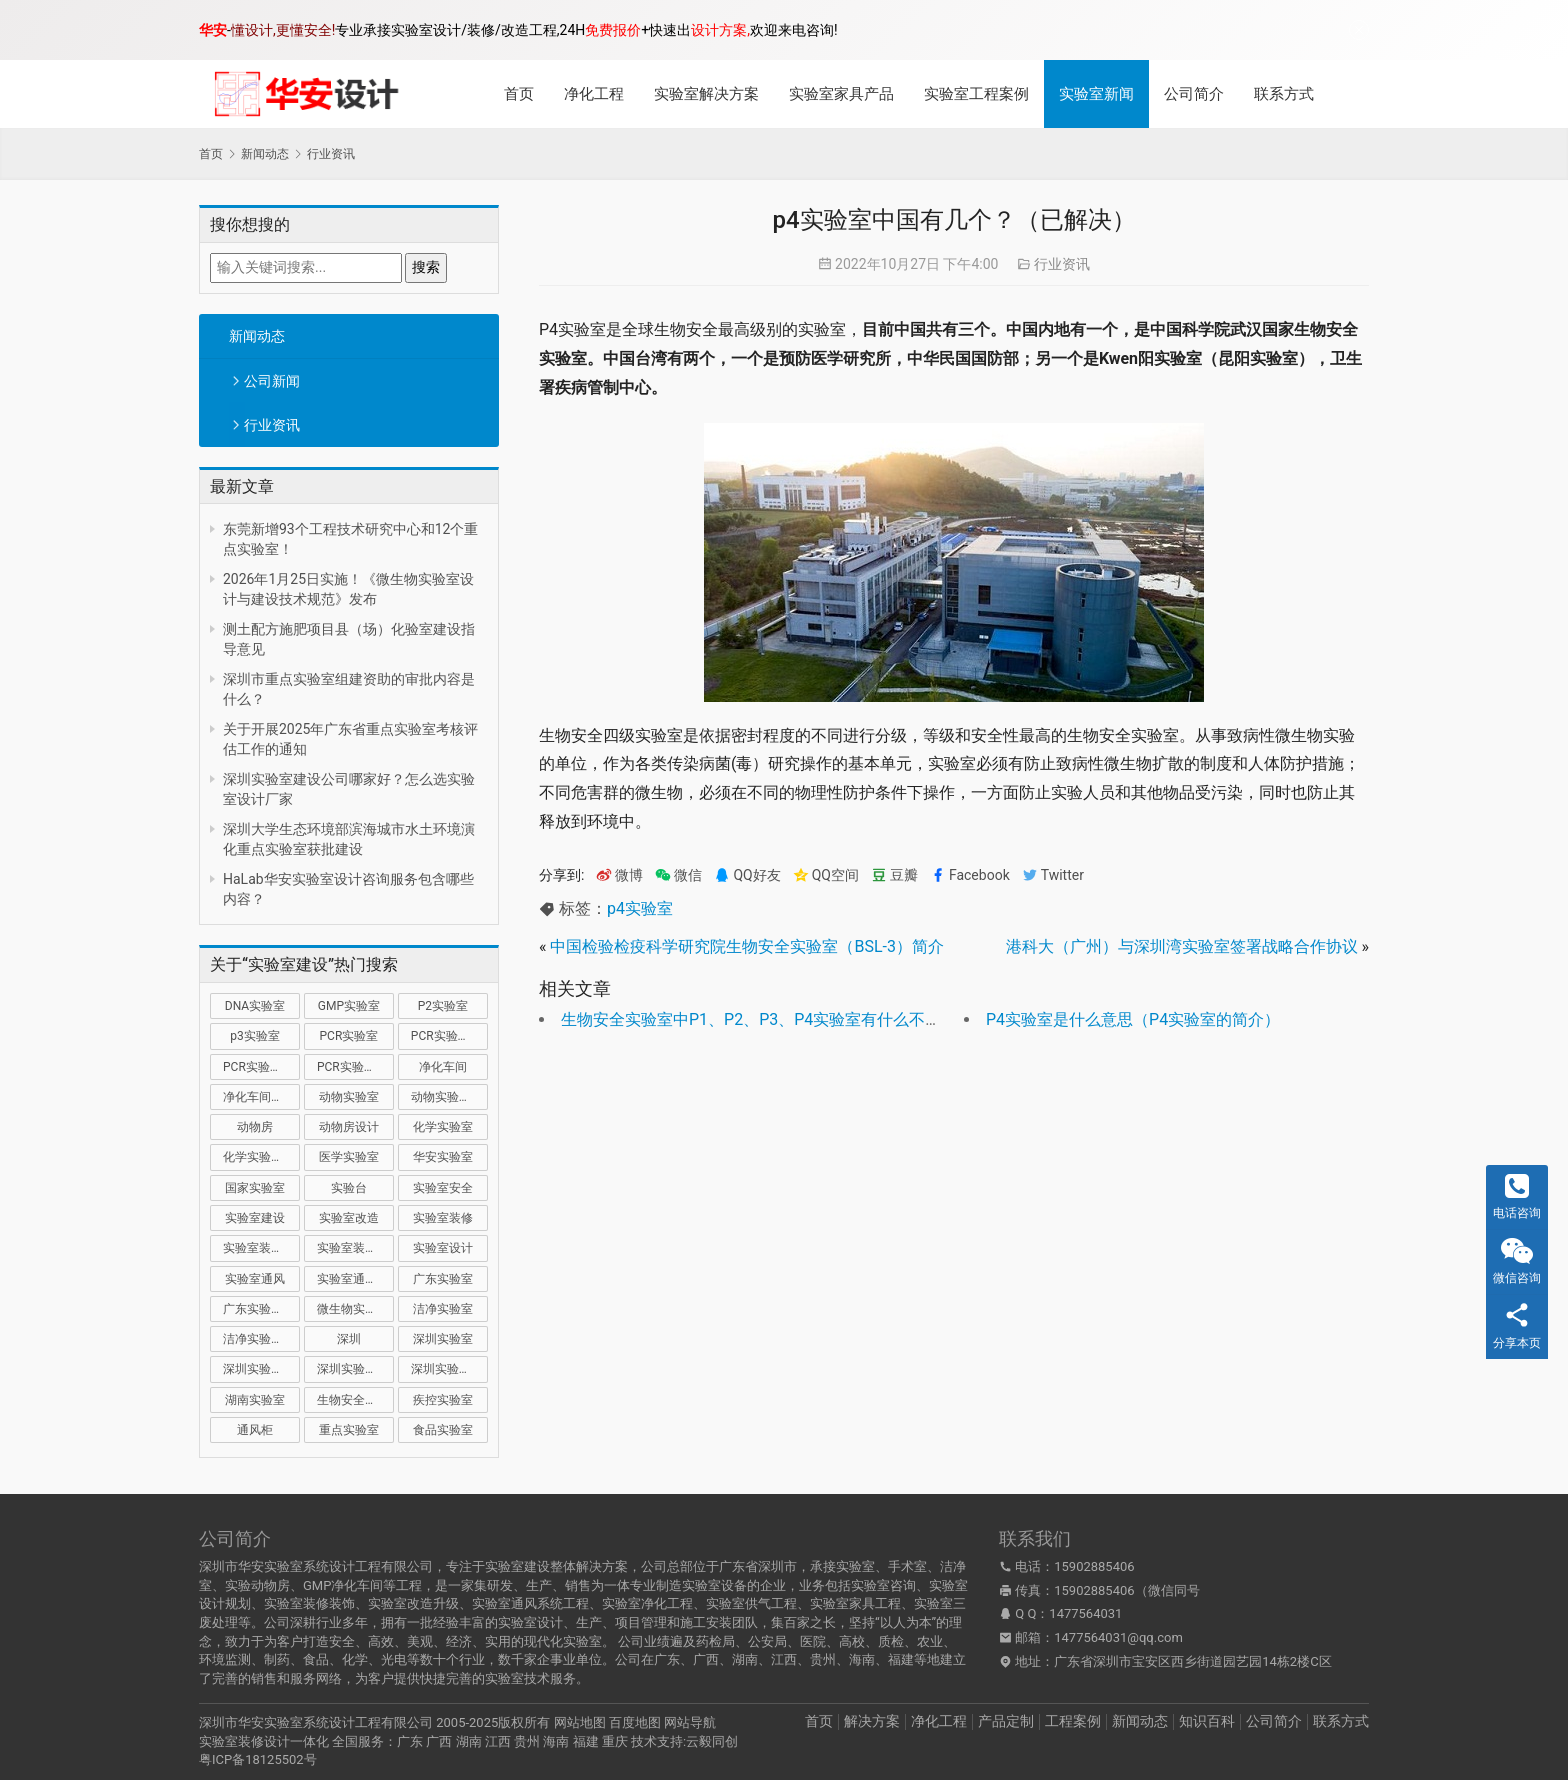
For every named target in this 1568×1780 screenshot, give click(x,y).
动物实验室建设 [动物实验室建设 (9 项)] (449, 1097)
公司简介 (1194, 94)
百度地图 (635, 1722)
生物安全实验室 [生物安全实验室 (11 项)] (355, 1400)
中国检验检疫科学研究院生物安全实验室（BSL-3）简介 (747, 946)
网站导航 (690, 1722)
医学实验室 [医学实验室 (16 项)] (349, 1157)
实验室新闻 (1096, 94)
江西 (498, 1741)
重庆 (615, 1741)
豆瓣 (894, 875)
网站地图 (580, 1722)
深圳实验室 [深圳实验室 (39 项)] (443, 1339)
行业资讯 (272, 425)
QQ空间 (826, 875)
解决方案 (872, 1721)
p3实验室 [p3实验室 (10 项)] (254, 1036)
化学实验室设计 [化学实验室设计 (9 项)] (261, 1157)
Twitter (1053, 875)
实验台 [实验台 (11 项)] (349, 1188)
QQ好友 (747, 875)
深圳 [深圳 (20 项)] (349, 1339)
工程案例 (1073, 1721)
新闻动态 (257, 336)
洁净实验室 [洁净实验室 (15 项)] (443, 1309)
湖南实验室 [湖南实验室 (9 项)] (255, 1400)
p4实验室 (640, 908)
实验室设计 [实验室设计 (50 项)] (443, 1248)
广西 (439, 1741)
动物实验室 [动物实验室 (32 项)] (349, 1097)
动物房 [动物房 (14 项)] (255, 1127)
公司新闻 (272, 381)
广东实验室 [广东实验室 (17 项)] (443, 1279)
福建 (586, 1741)
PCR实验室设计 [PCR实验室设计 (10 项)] (355, 1067)
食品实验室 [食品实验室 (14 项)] (443, 1430)
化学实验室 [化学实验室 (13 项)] (443, 1127)
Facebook (970, 875)
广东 (410, 1741)
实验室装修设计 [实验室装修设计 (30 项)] (355, 1248)
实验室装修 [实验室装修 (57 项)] (443, 1218)
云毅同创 (712, 1741)
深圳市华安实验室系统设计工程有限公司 (316, 1722)
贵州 (527, 1741)
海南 (556, 1741)
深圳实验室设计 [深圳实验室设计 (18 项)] (449, 1369)
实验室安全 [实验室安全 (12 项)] (443, 1188)
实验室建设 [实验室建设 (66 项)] (255, 1218)
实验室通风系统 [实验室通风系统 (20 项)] (355, 1279)
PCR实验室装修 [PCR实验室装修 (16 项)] (261, 1067)
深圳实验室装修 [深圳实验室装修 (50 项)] (355, 1369)
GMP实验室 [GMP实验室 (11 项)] (349, 1006)
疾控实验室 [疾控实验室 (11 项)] (443, 1400)
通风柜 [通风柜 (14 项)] (255, 1430)
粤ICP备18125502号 (258, 1759)
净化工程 (594, 94)
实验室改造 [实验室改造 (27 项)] (349, 1218)
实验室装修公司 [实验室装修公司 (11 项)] (261, 1248)
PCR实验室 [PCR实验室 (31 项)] (349, 1036)
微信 (678, 875)
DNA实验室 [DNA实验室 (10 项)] (255, 1006)
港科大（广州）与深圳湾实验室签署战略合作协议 (1182, 946)
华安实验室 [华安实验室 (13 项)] (443, 1157)
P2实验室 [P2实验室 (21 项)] (443, 1006)
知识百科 (1207, 1721)
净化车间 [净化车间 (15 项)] (443, 1067)
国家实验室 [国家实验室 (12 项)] (255, 1188)
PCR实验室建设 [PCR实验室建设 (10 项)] (449, 1036)
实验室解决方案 (706, 94)
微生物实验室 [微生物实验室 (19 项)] (353, 1309)
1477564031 (1085, 1613)
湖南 (469, 1741)
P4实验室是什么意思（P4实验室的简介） (1133, 1019)
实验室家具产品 (841, 94)
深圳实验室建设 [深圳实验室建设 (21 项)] (261, 1369)
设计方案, (720, 30)
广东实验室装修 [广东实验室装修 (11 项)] (261, 1309)
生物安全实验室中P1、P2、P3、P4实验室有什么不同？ (759, 1019)
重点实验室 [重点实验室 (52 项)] (349, 1430)
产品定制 (1006, 1721)
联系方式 (1284, 94)
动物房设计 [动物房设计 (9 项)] (349, 1127)
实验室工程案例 (976, 94)
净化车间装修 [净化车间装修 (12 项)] (259, 1097)
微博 (619, 875)
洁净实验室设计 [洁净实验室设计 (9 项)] (261, 1339)
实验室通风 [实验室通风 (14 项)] (255, 1279)
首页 (519, 94)
